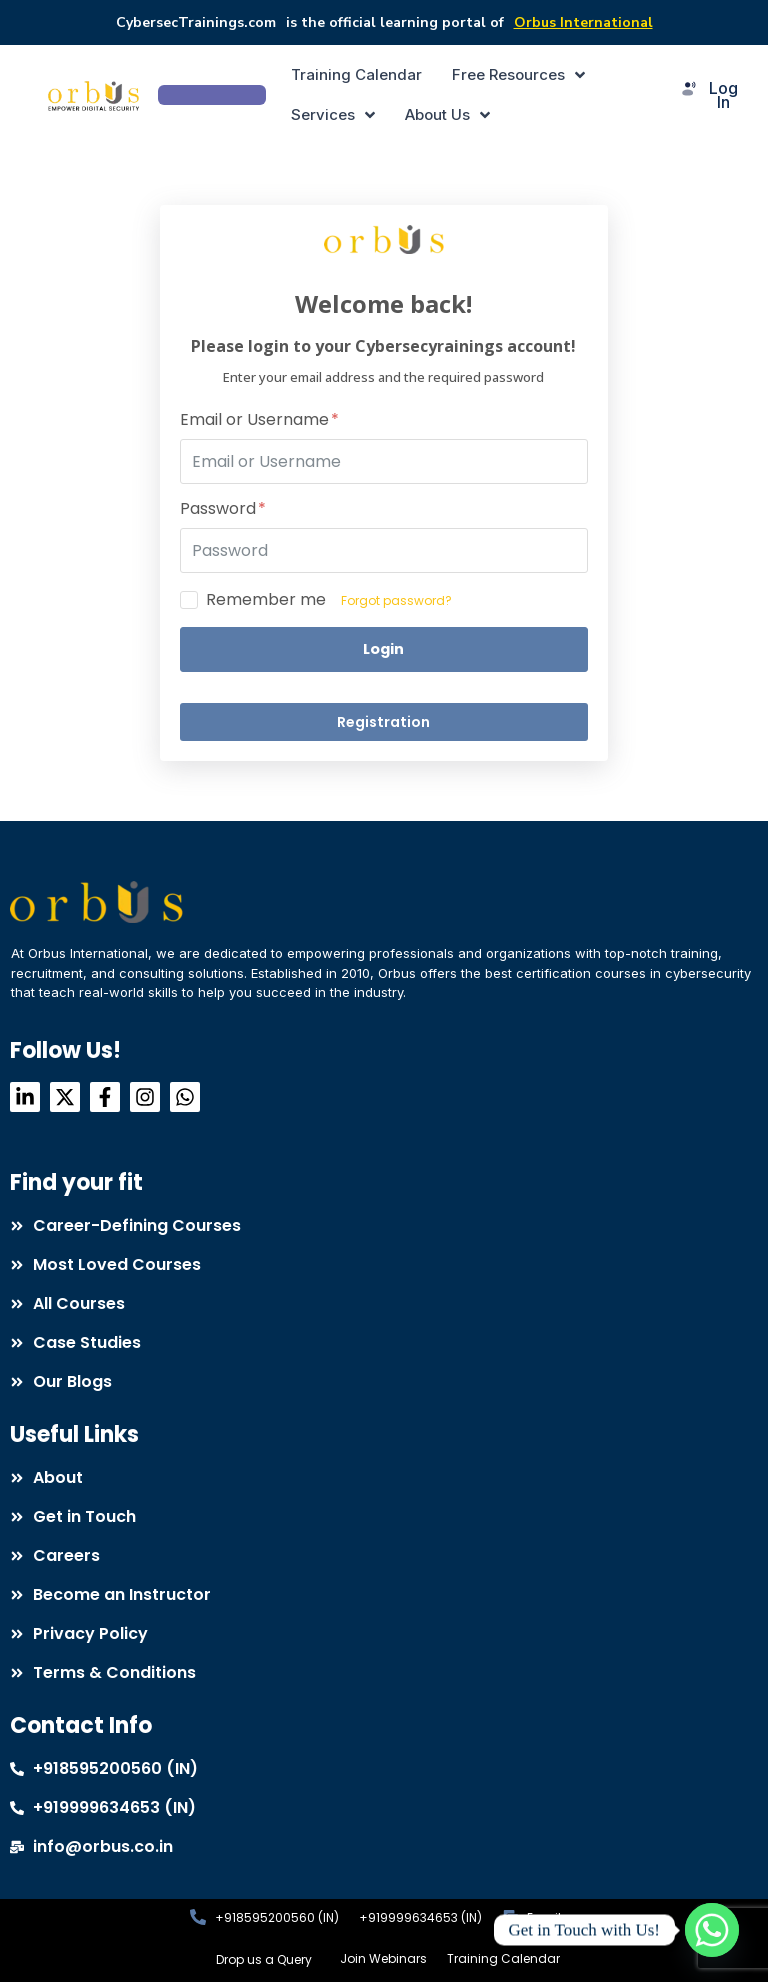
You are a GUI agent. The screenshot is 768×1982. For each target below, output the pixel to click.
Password (223, 509)
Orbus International (583, 22)
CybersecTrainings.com (196, 22)
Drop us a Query (264, 1959)
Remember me (266, 600)
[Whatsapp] (712, 1930)
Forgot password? (396, 600)
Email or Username (259, 420)
